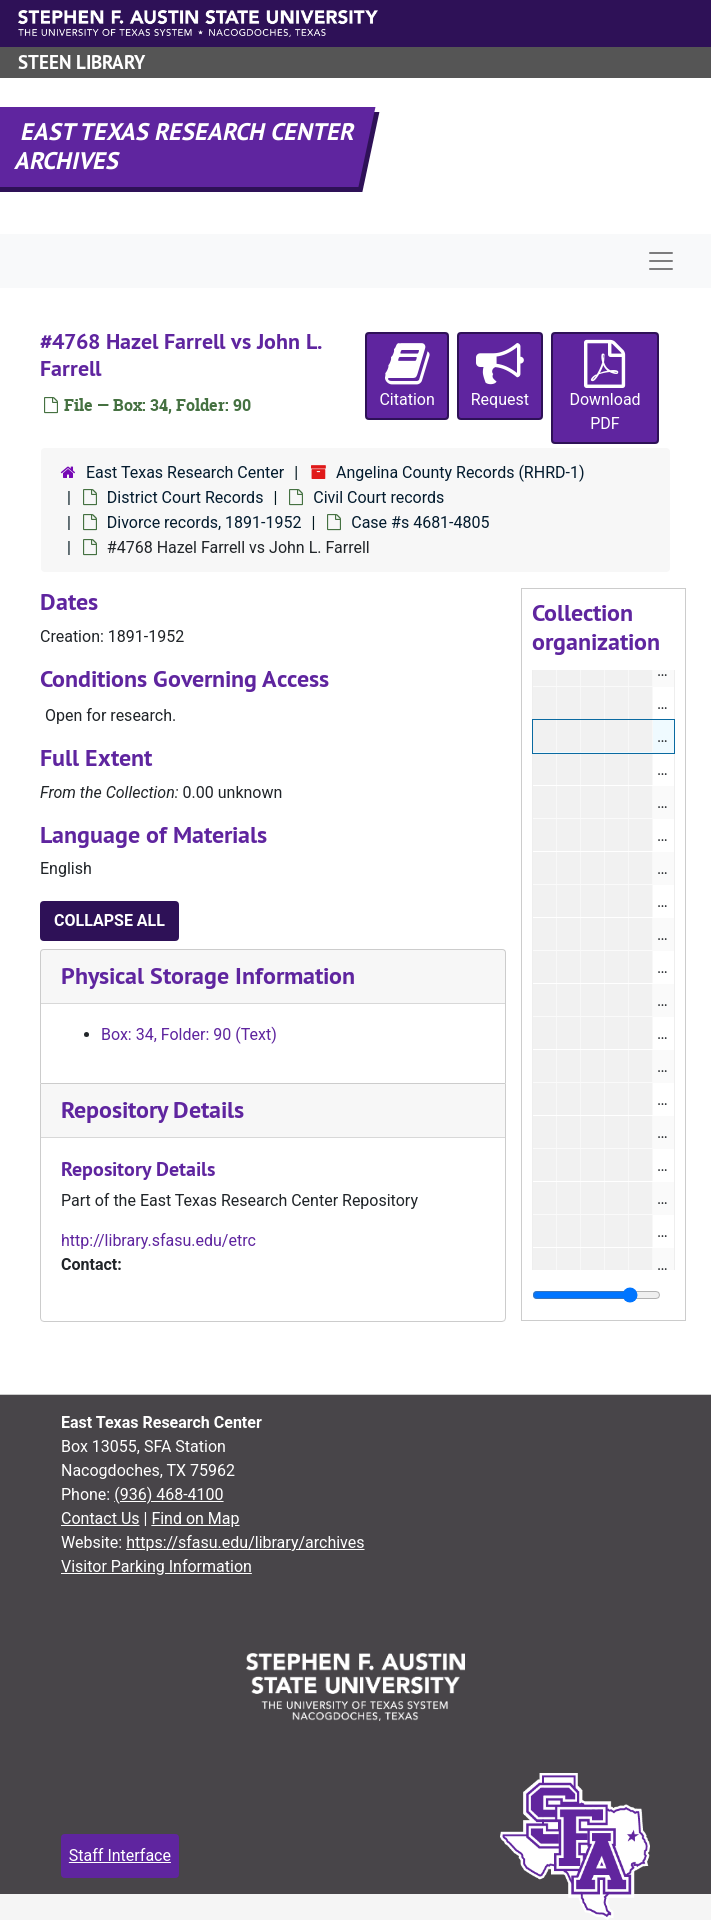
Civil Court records (378, 497)
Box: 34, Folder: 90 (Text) (189, 1034)
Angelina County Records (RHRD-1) (460, 472)
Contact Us (100, 1518)
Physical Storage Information (208, 975)
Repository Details (152, 1109)
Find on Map (195, 1518)
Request (500, 374)
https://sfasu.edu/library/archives (245, 1542)
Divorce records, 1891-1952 (204, 522)
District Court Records (185, 497)
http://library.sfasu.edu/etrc (158, 1240)
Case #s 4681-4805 (420, 522)
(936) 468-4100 (168, 1494)
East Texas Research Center (185, 472)
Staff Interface (120, 1855)
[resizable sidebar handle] (596, 1295)
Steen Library (81, 62)
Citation (406, 374)
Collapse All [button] (109, 920)
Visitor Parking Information (156, 1566)
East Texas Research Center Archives (186, 146)
